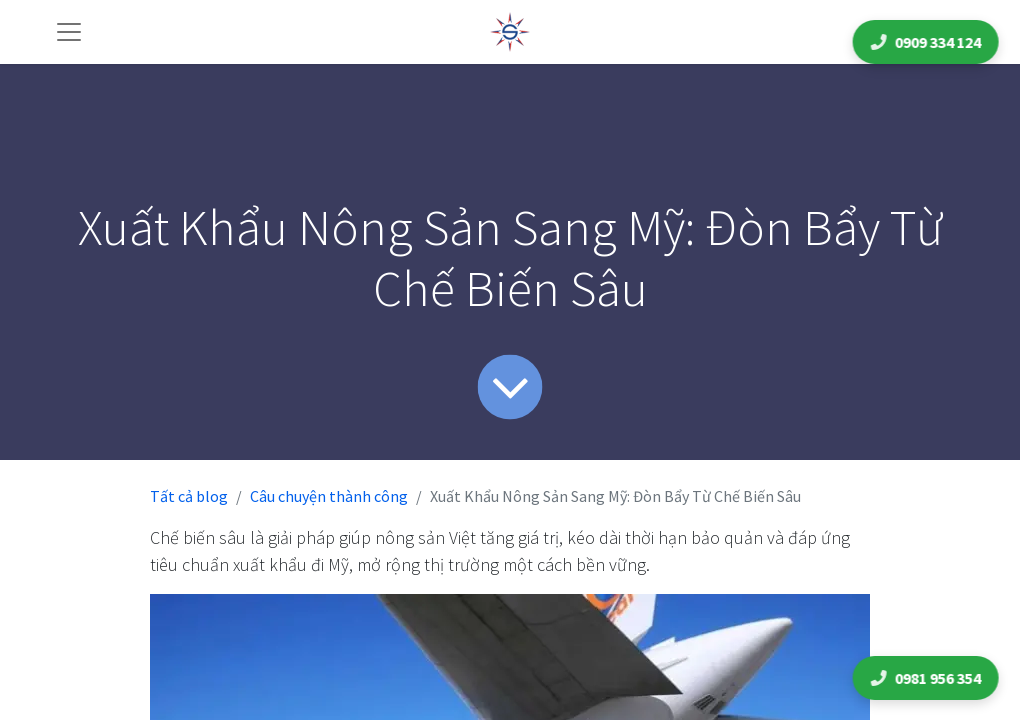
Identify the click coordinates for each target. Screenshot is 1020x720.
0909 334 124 (929, 42)
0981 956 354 (929, 678)
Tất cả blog (189, 496)
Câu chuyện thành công (329, 496)
